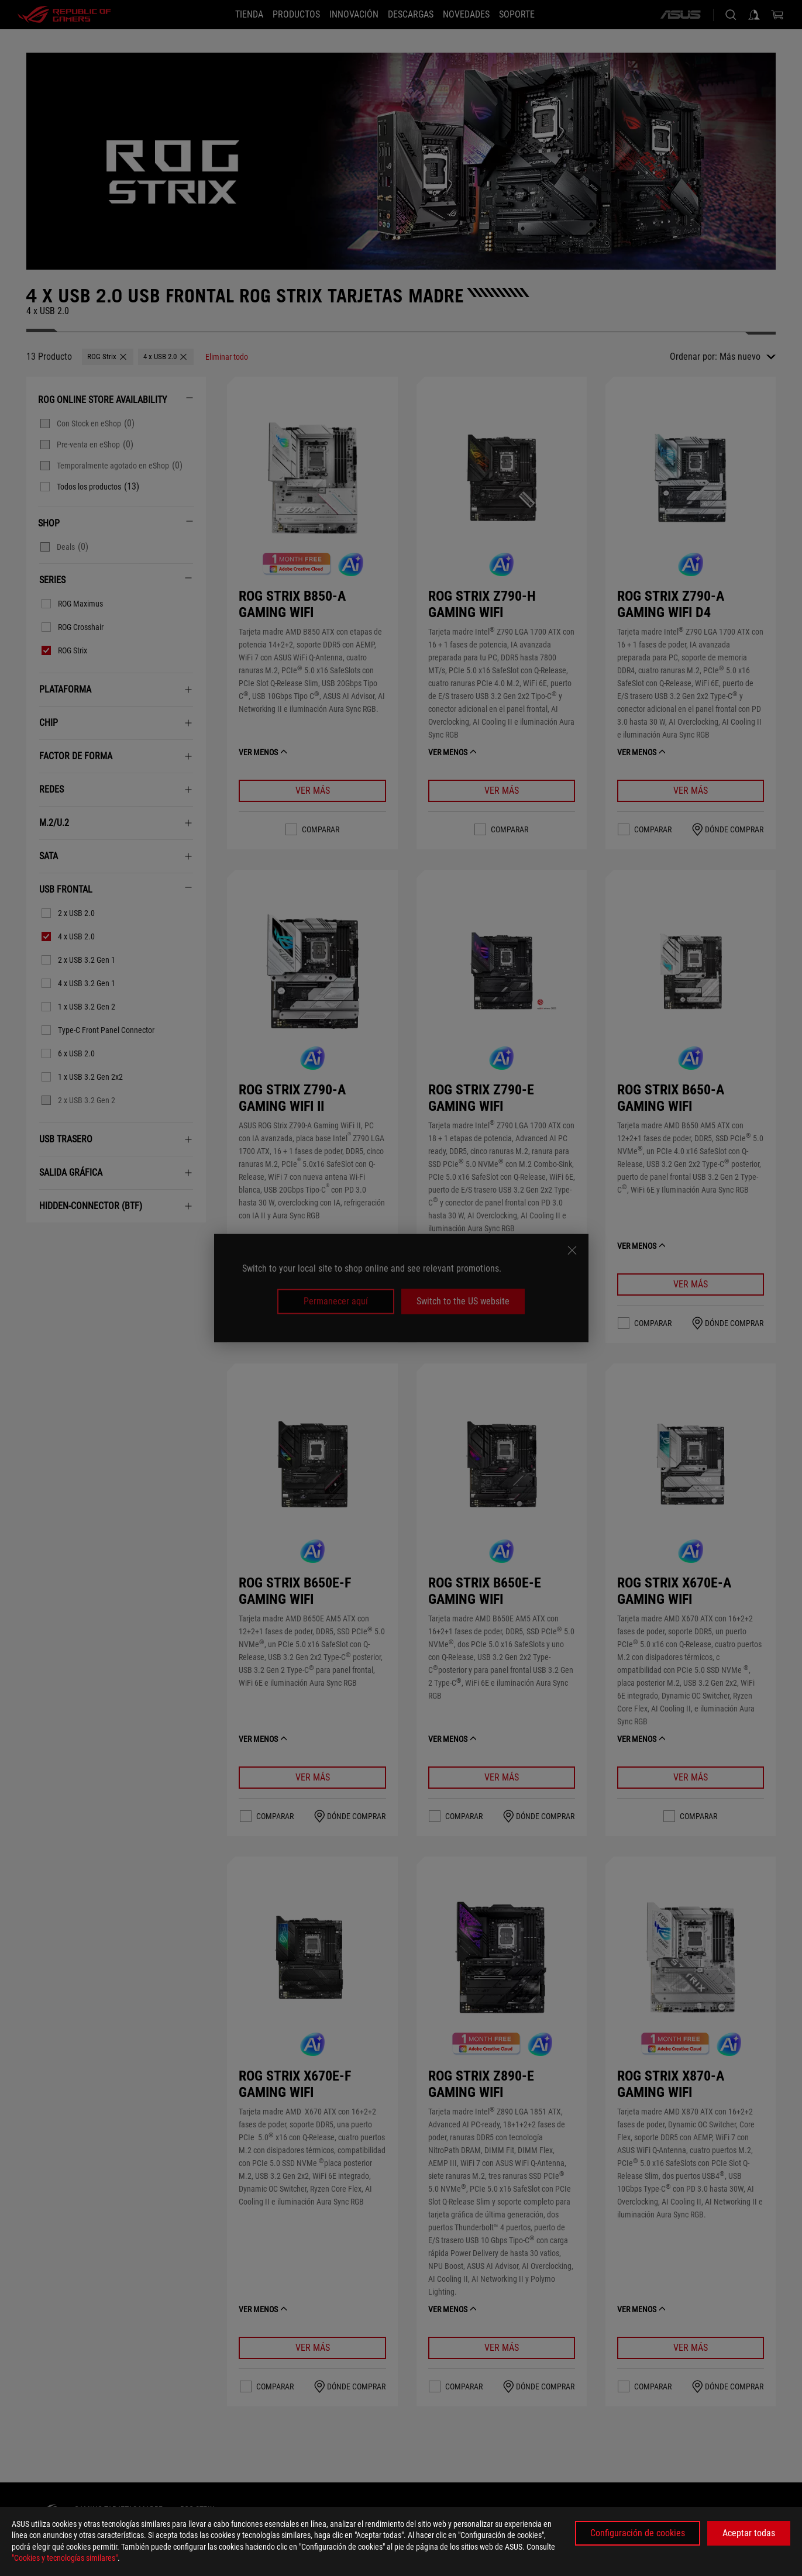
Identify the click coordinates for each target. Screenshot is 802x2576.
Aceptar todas (748, 2533)
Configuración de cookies (637, 2533)
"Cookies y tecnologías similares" (65, 2558)
